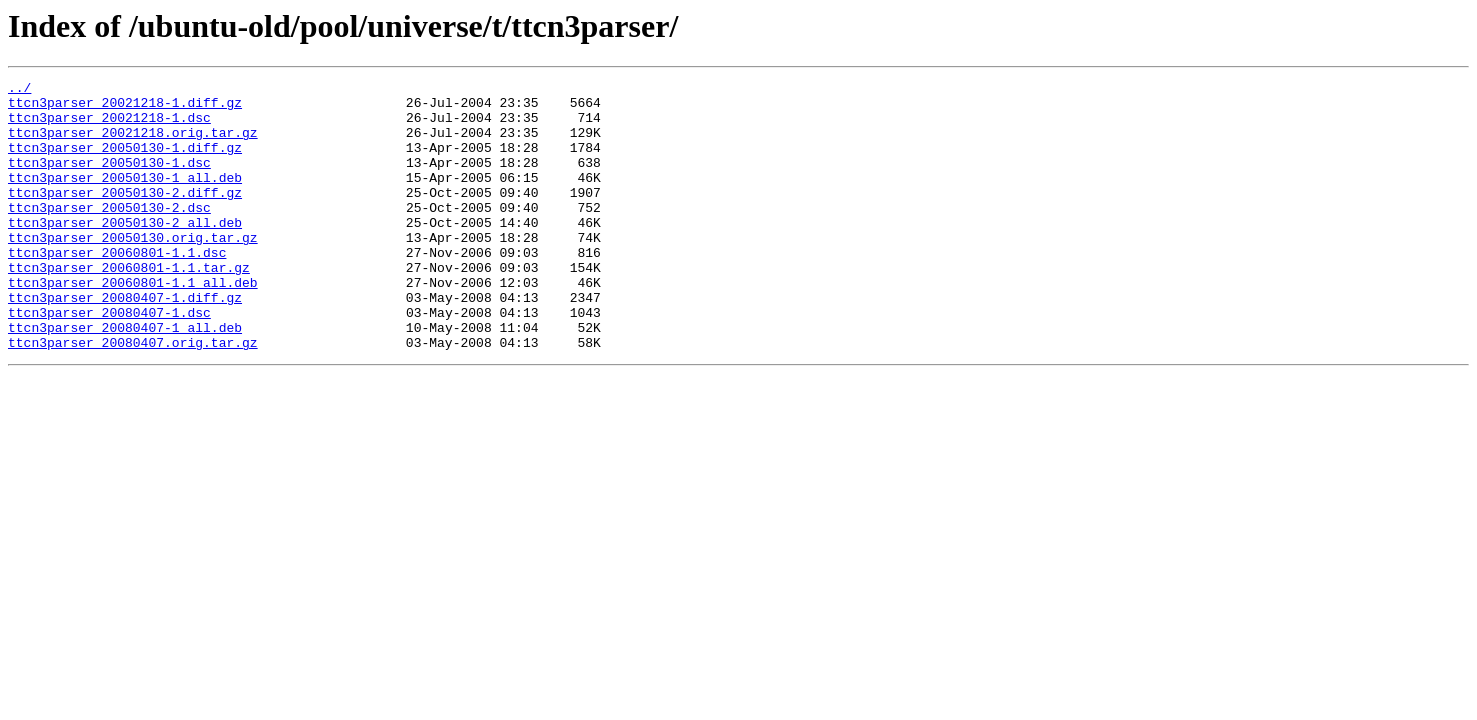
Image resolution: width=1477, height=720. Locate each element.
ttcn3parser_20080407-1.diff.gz (125, 342)
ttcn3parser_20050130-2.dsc (109, 234)
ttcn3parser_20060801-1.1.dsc (117, 288)
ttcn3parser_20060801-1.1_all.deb (133, 324)
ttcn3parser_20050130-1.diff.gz (125, 162)
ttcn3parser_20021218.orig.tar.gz (133, 144)
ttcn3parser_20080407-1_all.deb (125, 378)
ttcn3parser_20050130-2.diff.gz (125, 216)
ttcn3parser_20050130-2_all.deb (125, 252)
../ (19, 90)
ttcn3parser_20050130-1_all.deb (125, 198)
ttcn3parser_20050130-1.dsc (109, 180)
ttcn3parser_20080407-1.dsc (109, 360)
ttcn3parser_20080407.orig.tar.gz (133, 396)
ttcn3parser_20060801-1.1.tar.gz (129, 306)
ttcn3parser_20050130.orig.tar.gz (133, 270)
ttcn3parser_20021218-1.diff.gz (125, 108)
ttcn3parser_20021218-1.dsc (109, 126)
